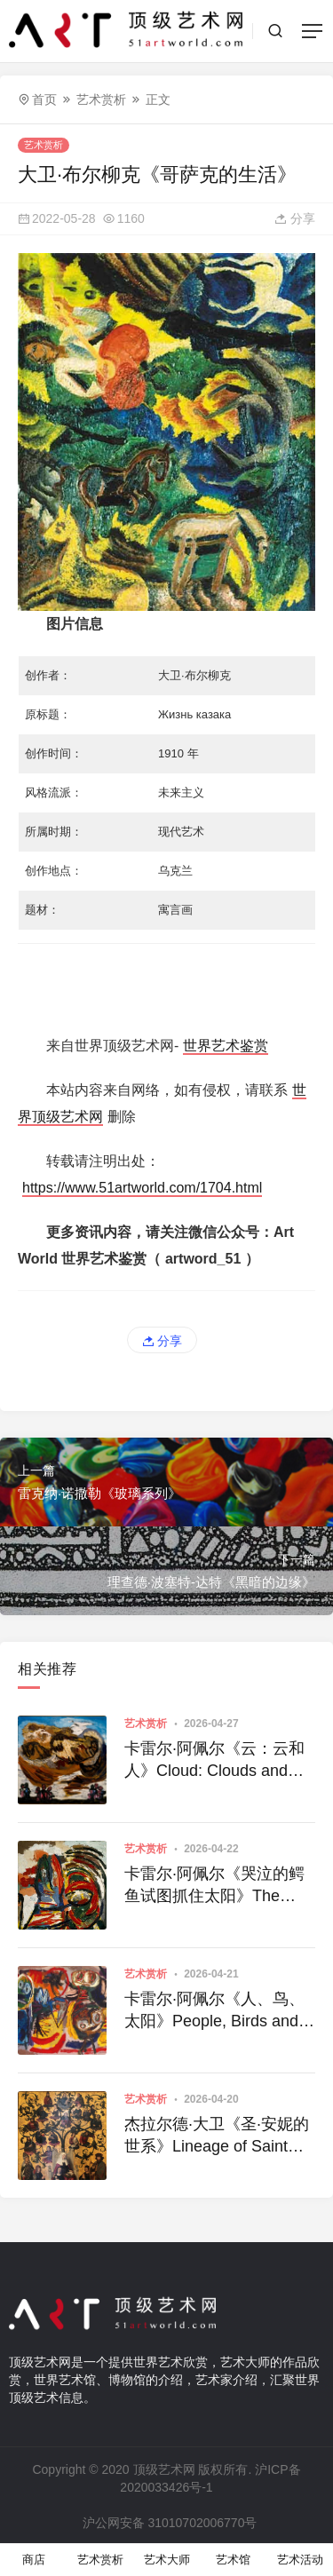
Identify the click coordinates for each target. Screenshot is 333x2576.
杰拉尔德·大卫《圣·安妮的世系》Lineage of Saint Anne (216, 2136)
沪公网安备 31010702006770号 (169, 2523)
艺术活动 (300, 2559)
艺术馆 (233, 2559)
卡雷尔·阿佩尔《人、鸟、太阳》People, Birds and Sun (214, 2011)
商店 (33, 2559)
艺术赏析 (101, 99)
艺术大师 (167, 2559)
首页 (44, 99)
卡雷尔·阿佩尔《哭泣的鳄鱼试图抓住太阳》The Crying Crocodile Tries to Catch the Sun (214, 1886)
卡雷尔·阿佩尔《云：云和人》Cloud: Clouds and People (214, 1761)
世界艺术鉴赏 (225, 1045)
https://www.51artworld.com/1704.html (142, 1187)
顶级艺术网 (164, 2469)
